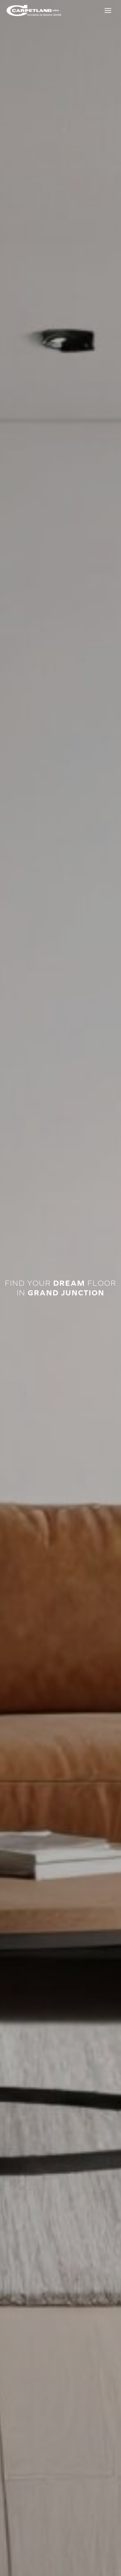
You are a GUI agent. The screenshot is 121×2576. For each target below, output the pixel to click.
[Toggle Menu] (108, 10)
